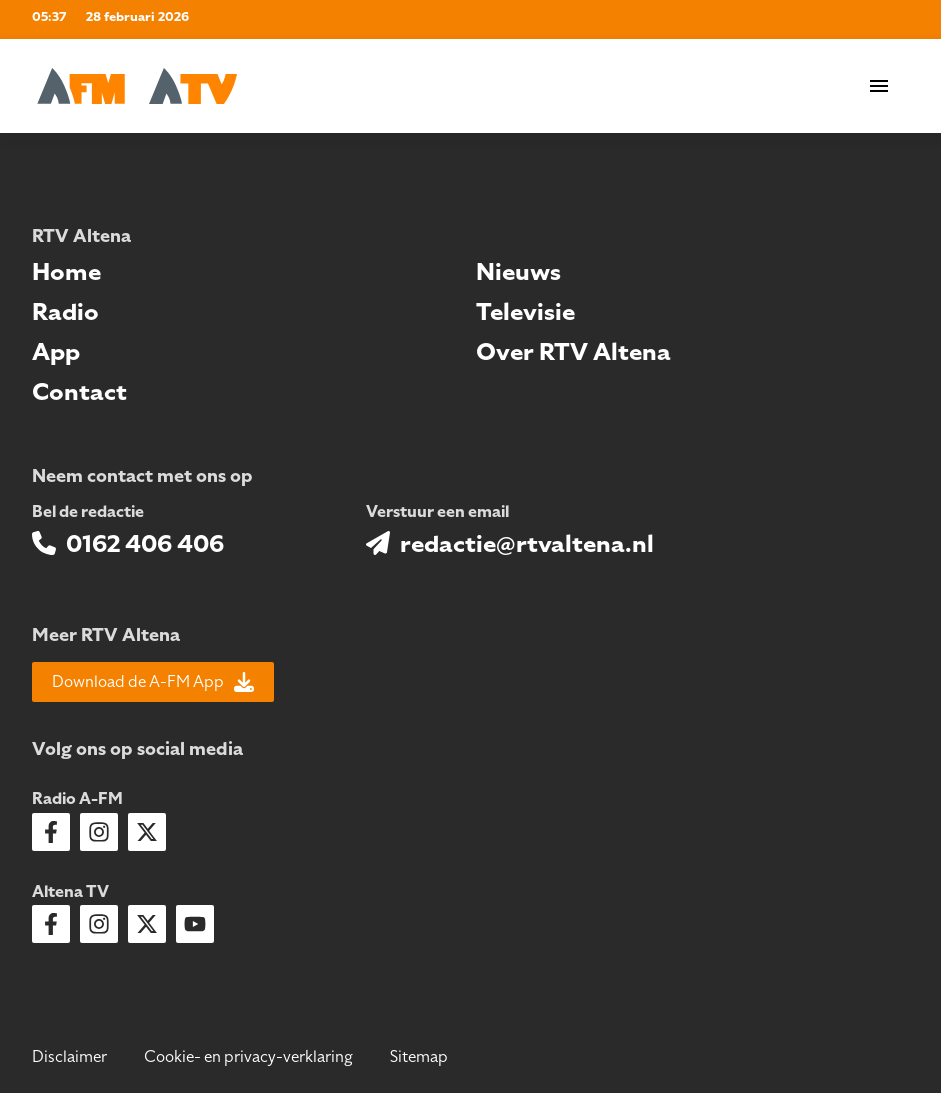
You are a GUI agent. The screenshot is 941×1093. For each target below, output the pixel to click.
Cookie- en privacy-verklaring (248, 1057)
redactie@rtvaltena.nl (527, 544)
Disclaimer (69, 1057)
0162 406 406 (145, 544)
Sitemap (419, 1057)
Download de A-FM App (153, 682)
